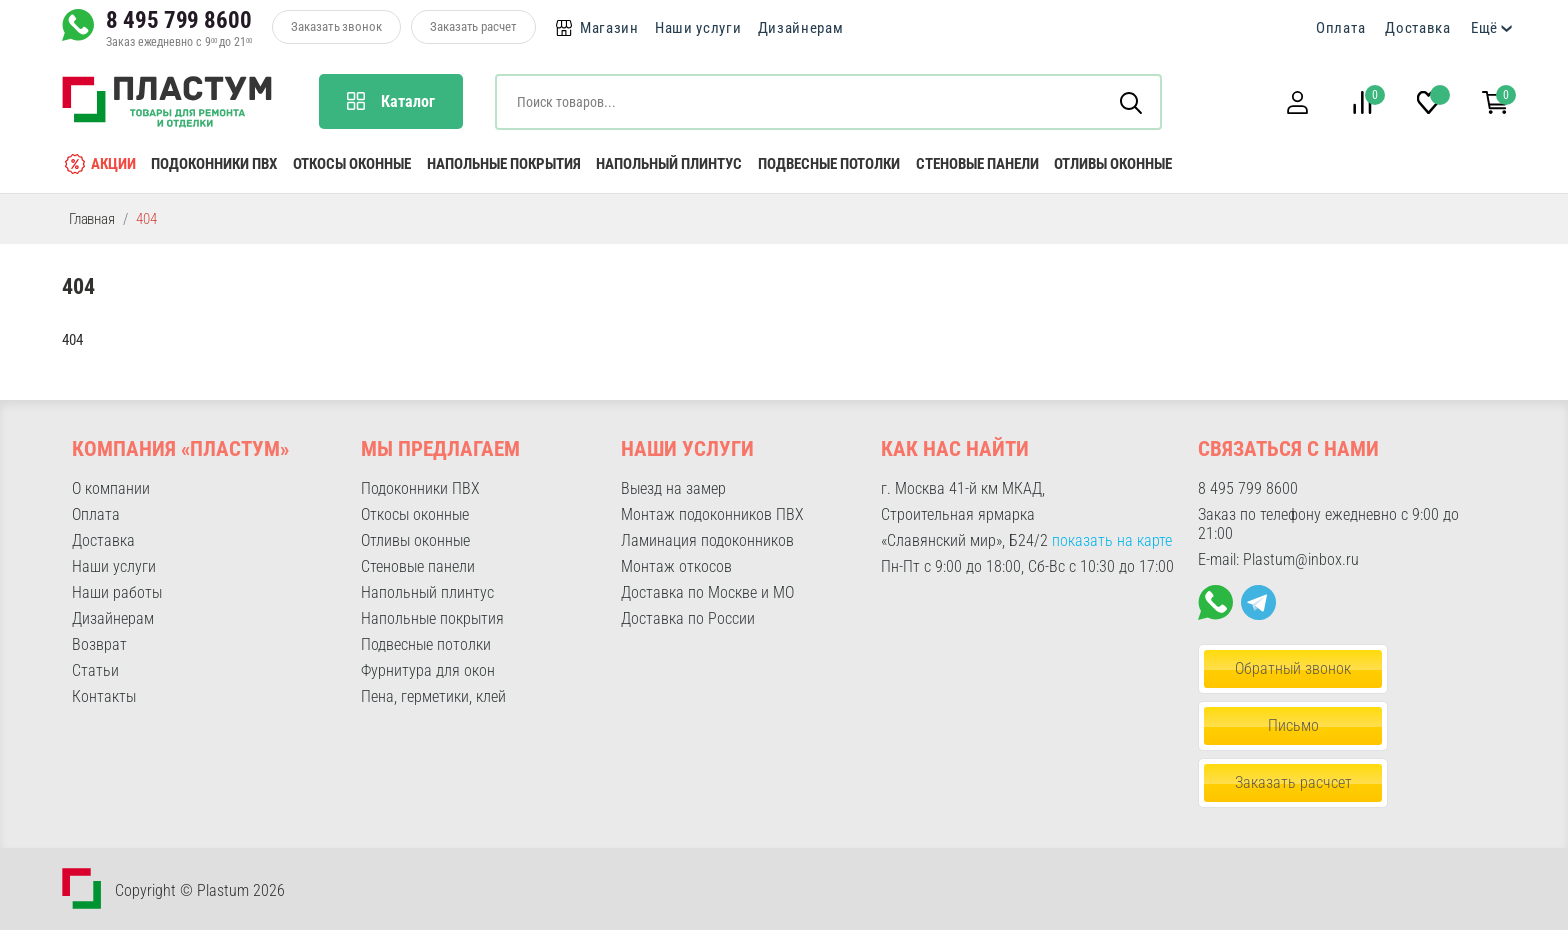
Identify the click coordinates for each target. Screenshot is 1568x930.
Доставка (1418, 28)
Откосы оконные (352, 164)
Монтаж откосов (676, 566)
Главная (92, 219)
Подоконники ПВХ (214, 164)
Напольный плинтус (669, 164)
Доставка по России (688, 618)
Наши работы (117, 592)
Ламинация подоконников (707, 540)
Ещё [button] (1484, 28)
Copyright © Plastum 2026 (200, 890)
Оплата (1340, 28)
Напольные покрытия (504, 164)
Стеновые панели (977, 164)
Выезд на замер (673, 488)
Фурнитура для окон (428, 670)
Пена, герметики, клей (433, 696)
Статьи (95, 670)
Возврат (99, 644)
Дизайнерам (801, 28)
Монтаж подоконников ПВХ (712, 514)
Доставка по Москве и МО (707, 592)
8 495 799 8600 (179, 20)
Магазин (609, 28)
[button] (1297, 102)
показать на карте (1112, 540)
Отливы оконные (1113, 164)
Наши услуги (698, 28)
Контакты (104, 696)
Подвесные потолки (829, 164)
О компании (111, 488)
